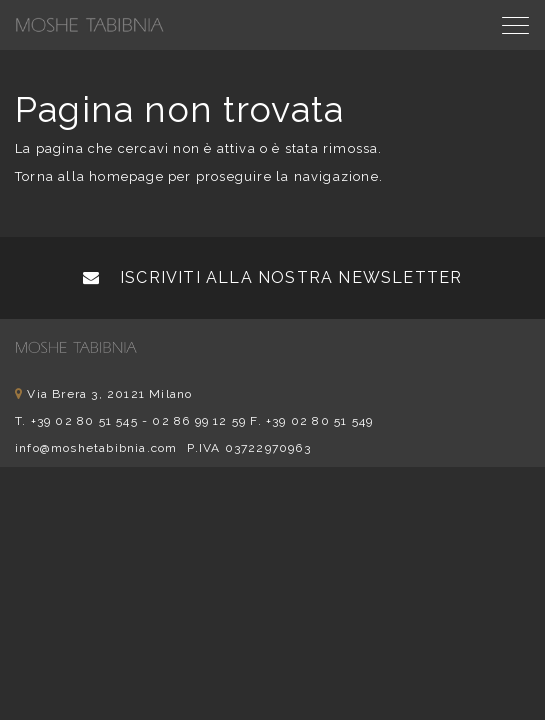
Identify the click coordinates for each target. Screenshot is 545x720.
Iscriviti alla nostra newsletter (273, 277)
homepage (126, 176)
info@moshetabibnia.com (96, 448)
